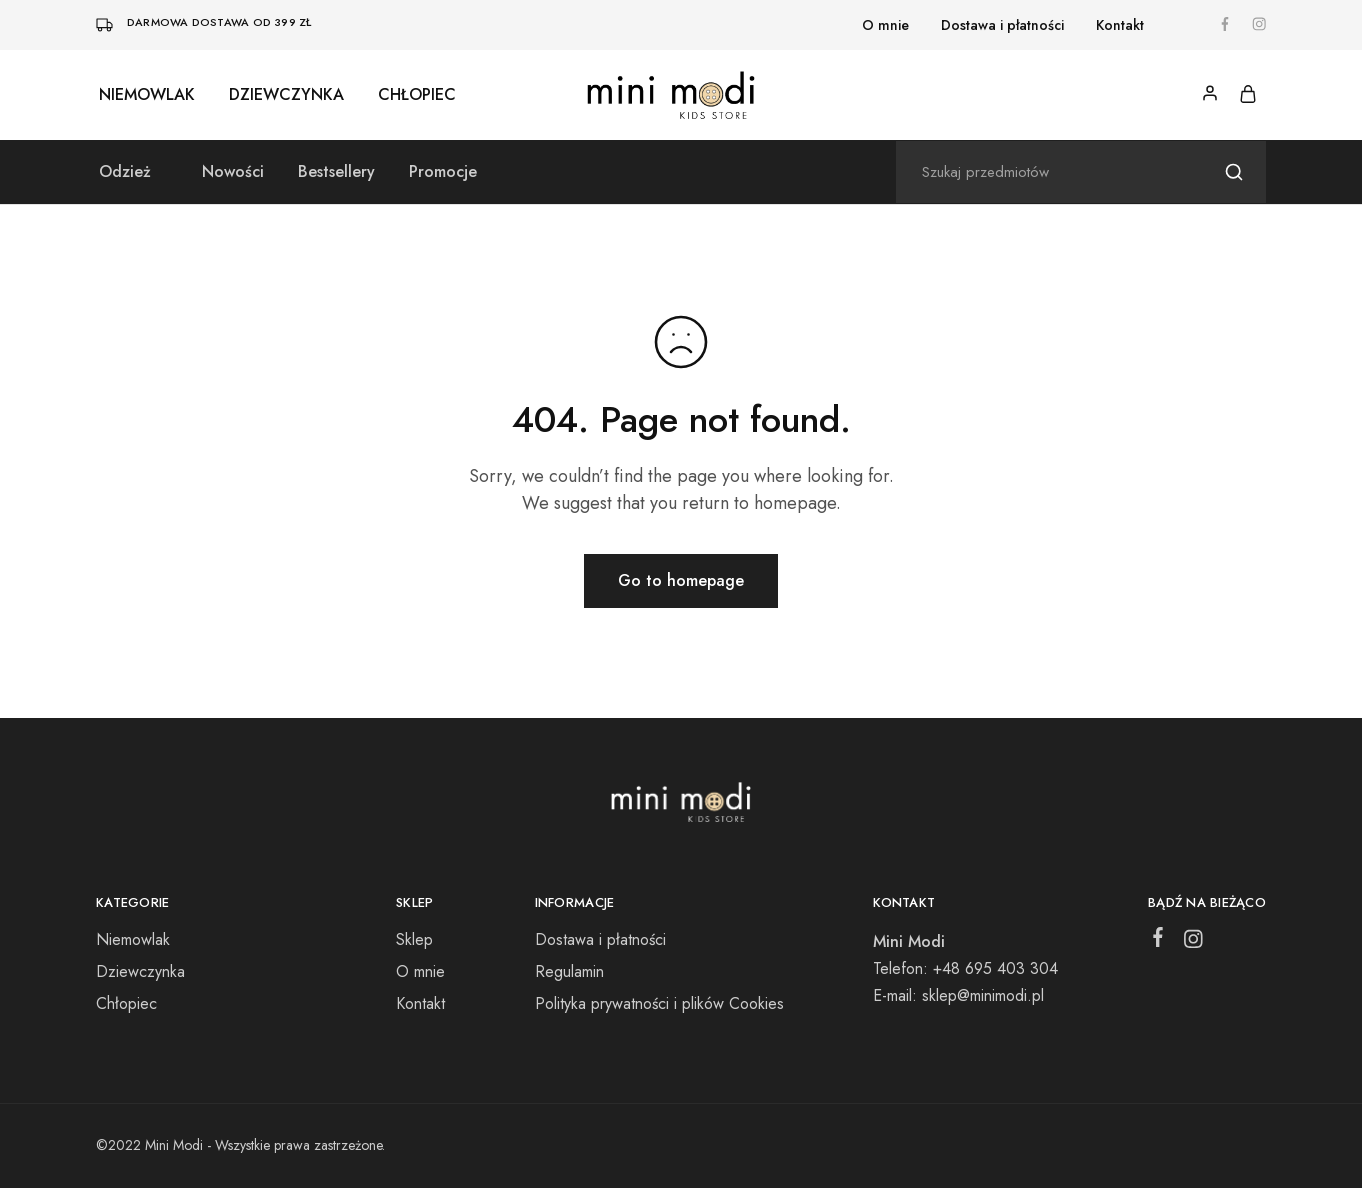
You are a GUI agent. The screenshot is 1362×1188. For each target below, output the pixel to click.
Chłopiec (417, 95)
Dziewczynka (286, 95)
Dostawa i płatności (1002, 25)
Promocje (443, 172)
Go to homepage (681, 580)
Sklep (414, 939)
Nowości (233, 172)
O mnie (885, 25)
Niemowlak (147, 95)
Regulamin (569, 971)
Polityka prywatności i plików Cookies (659, 1003)
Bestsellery (336, 172)
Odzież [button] (125, 172)
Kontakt (1120, 25)
